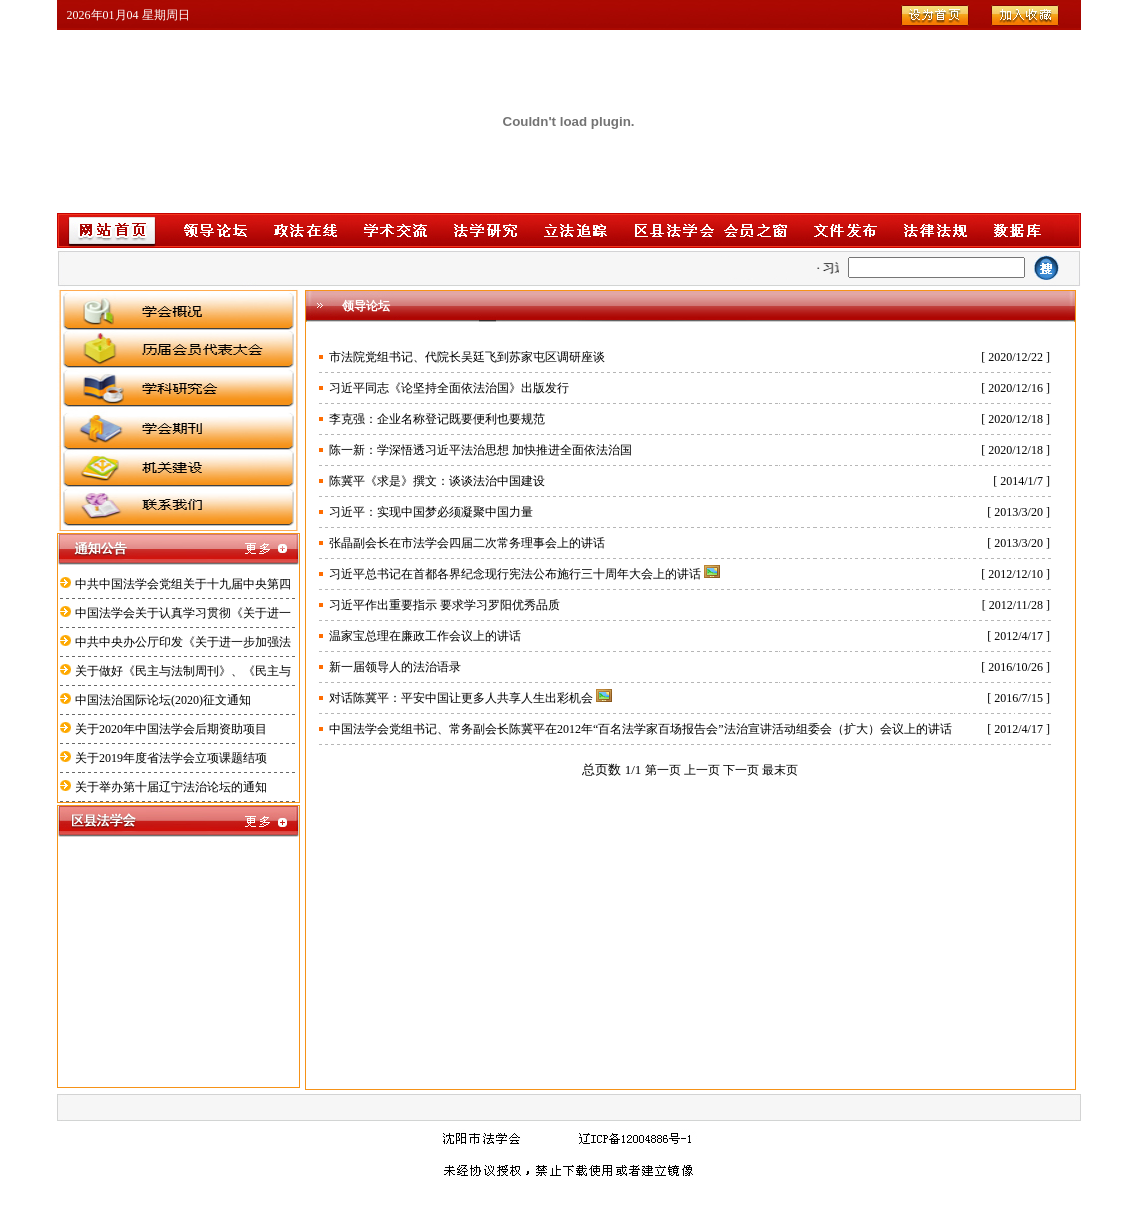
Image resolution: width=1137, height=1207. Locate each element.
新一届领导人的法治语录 (395, 667)
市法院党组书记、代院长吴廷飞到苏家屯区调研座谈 (467, 357)
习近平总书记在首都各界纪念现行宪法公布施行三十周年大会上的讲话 (515, 574)
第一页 (663, 770)
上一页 (702, 770)
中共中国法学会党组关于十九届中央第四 (183, 584)
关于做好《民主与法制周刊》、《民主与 (183, 671)
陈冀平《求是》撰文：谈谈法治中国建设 (437, 481)
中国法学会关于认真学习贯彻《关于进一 (183, 613)
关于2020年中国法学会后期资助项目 (171, 729)
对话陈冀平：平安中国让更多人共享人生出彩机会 (461, 698)
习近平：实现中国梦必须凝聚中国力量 (431, 512)
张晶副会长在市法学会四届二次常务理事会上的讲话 (467, 543)
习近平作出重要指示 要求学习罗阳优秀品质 (444, 605)
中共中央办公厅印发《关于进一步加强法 (183, 642)
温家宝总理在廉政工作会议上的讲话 (425, 636)
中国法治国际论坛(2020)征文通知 (163, 700)
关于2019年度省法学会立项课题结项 (171, 758)
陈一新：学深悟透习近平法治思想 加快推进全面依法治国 (480, 450)
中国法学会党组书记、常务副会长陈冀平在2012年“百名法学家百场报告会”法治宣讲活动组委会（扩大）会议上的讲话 (640, 729)
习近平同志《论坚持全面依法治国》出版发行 (449, 388)
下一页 (741, 770)
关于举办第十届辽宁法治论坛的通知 (171, 787)
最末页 (780, 770)
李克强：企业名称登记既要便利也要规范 (437, 419)
